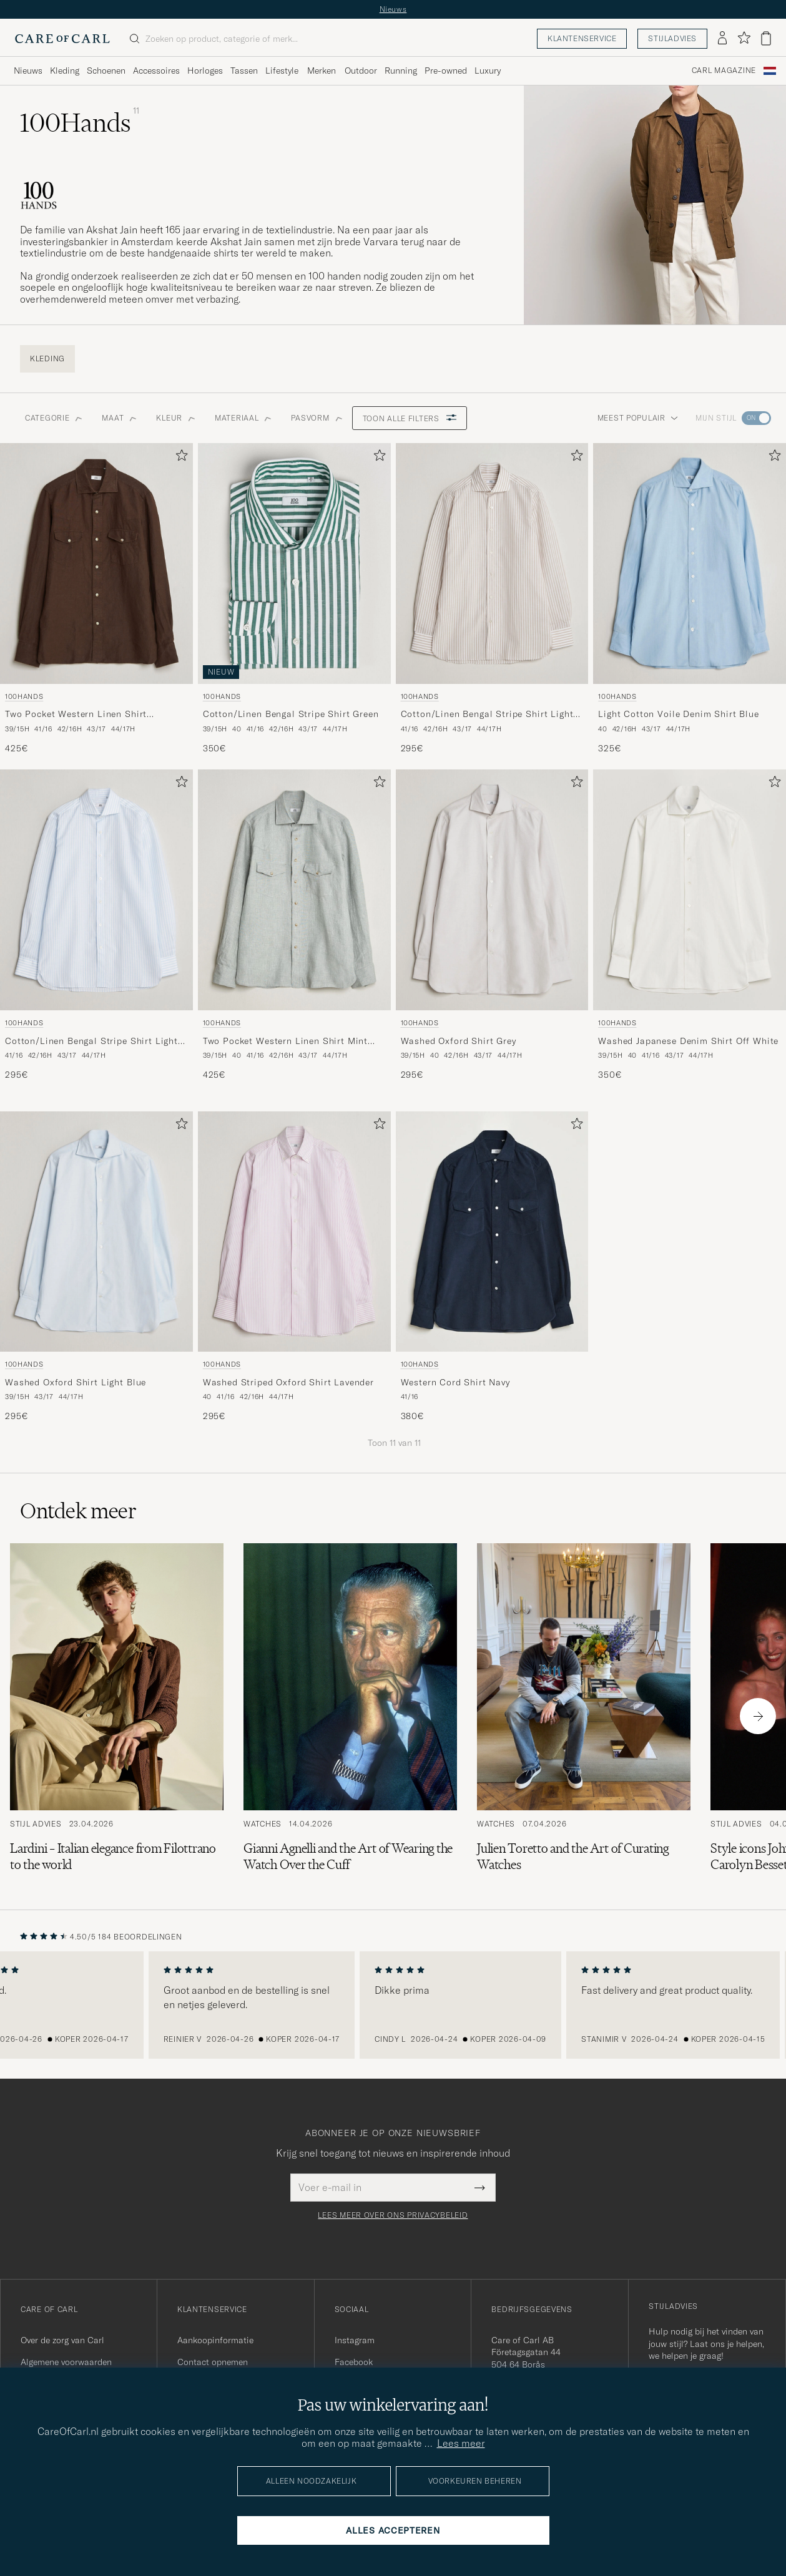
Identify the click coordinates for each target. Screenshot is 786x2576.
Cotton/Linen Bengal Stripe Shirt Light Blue (91, 1041)
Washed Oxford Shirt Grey (458, 1040)
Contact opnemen (212, 2362)
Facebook (354, 2362)
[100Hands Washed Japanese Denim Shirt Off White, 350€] (689, 925)
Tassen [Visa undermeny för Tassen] (244, 70)
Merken (321, 70)
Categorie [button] (53, 417)
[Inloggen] (722, 38)
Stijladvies (672, 38)
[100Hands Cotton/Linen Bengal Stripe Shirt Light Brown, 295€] (492, 598)
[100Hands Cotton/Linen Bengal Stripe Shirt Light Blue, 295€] (96, 925)
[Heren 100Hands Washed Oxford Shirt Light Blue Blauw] (96, 1231)
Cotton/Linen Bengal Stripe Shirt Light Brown (487, 714)
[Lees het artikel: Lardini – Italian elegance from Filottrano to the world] (117, 1716)
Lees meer (461, 2443)
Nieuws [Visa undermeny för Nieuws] (28, 70)
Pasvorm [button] (316, 417)
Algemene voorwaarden (66, 2362)
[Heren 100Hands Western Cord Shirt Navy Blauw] (492, 1231)
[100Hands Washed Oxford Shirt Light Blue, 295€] (96, 1267)
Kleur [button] (175, 417)
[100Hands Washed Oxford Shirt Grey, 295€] (492, 925)
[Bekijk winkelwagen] (766, 38)
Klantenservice (582, 38)
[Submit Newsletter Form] (479, 2187)
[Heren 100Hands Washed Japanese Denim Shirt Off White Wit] (689, 889)
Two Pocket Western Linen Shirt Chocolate (76, 714)
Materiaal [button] (243, 417)
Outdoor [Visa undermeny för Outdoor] (361, 70)
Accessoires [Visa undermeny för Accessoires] (156, 70)
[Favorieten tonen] (743, 38)
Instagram (355, 2340)
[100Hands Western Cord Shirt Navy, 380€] (492, 1267)
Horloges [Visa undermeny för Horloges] (205, 70)
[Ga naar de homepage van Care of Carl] (62, 39)
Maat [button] (119, 417)
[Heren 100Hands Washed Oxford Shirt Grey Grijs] (492, 889)
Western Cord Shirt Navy (455, 1382)
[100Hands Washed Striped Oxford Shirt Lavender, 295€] (294, 1267)
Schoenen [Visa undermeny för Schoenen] (106, 70)
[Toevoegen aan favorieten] (179, 457)
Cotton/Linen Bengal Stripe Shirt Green (291, 714)
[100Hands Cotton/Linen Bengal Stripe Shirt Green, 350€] (294, 598)
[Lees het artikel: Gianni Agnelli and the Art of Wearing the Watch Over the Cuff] (350, 1716)
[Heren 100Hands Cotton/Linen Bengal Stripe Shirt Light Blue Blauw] (96, 889)
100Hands (24, 696)
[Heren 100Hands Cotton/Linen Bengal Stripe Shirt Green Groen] (294, 563)
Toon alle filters (410, 418)
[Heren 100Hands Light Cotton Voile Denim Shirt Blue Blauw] (689, 563)
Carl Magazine (724, 70)
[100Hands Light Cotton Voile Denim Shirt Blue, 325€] (689, 598)
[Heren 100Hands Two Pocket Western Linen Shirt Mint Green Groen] (294, 889)
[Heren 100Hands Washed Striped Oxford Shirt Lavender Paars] (294, 1231)
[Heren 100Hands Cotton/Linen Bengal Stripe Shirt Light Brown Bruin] (492, 563)
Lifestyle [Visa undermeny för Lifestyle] (281, 70)
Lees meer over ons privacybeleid (393, 2215)
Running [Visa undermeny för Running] (401, 70)
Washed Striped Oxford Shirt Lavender (288, 1382)
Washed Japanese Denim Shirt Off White (688, 1040)
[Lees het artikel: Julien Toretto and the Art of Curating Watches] (583, 1716)
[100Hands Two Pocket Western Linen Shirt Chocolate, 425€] (96, 598)
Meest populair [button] (637, 417)
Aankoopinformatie (215, 2340)
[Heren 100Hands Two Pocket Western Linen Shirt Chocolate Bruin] (96, 563)
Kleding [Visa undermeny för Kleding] (64, 70)
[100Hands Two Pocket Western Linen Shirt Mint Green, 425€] (294, 925)
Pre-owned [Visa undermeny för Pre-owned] (446, 70)
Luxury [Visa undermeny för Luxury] (487, 70)
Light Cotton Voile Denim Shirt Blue (678, 714)
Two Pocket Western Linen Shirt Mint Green (285, 1041)
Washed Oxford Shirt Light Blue (75, 1382)
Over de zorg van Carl (62, 2340)
